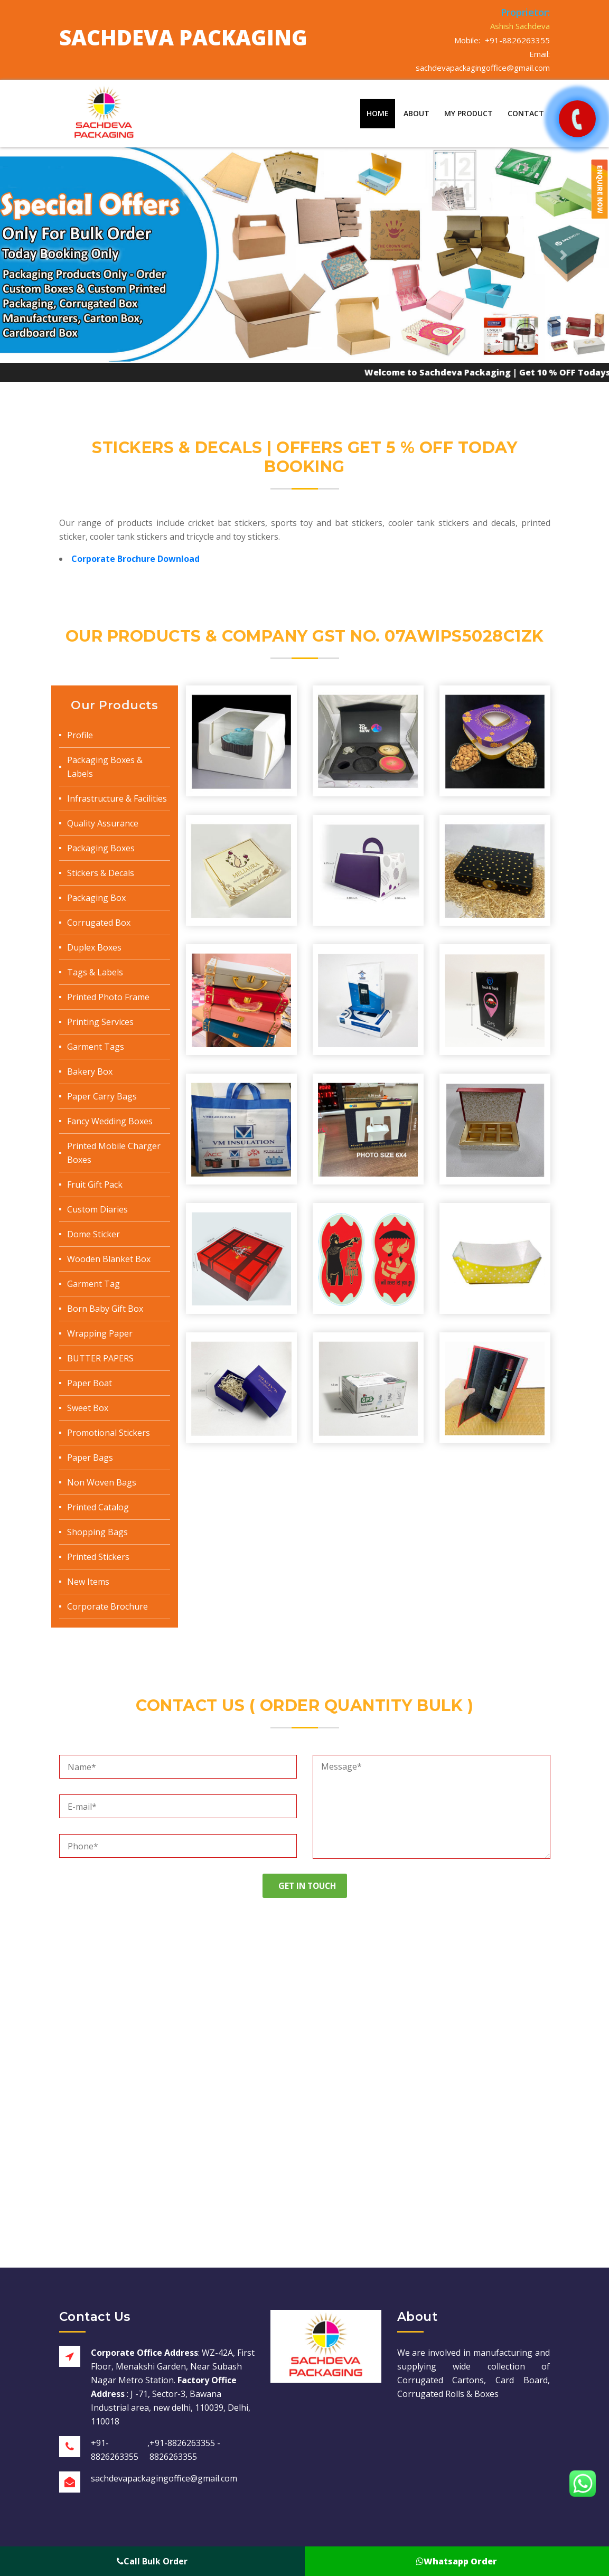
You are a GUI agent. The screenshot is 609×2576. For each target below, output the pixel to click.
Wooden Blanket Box (109, 1259)
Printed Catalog (98, 1507)
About (416, 113)
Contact (526, 113)
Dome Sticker (93, 1234)
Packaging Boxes (101, 848)
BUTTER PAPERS (100, 1358)
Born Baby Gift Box (105, 1308)
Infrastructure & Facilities (117, 798)
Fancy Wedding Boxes (110, 1121)
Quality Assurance (102, 823)
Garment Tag (93, 1284)
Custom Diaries (97, 1209)
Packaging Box (96, 898)
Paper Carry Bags (102, 1096)
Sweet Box (87, 1408)
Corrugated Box (98, 922)
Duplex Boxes (94, 947)
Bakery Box (90, 1071)
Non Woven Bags (101, 1482)
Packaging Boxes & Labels (105, 766)
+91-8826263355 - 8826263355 (184, 2449)
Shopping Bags (97, 1532)
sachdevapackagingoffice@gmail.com (483, 67)
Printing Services (100, 1022)
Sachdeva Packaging (183, 37)
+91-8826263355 (517, 40)
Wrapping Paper (100, 1333)
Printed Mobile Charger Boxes (114, 1152)
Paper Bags (90, 1457)
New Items (88, 1581)
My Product (468, 113)
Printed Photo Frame (108, 997)
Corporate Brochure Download (135, 559)
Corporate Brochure (107, 1606)
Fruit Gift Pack (95, 1184)
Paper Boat (89, 1383)
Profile (80, 735)
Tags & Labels (95, 972)
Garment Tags (95, 1046)
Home (378, 113)
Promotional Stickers (108, 1433)
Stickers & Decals (100, 873)
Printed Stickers (98, 1557)
